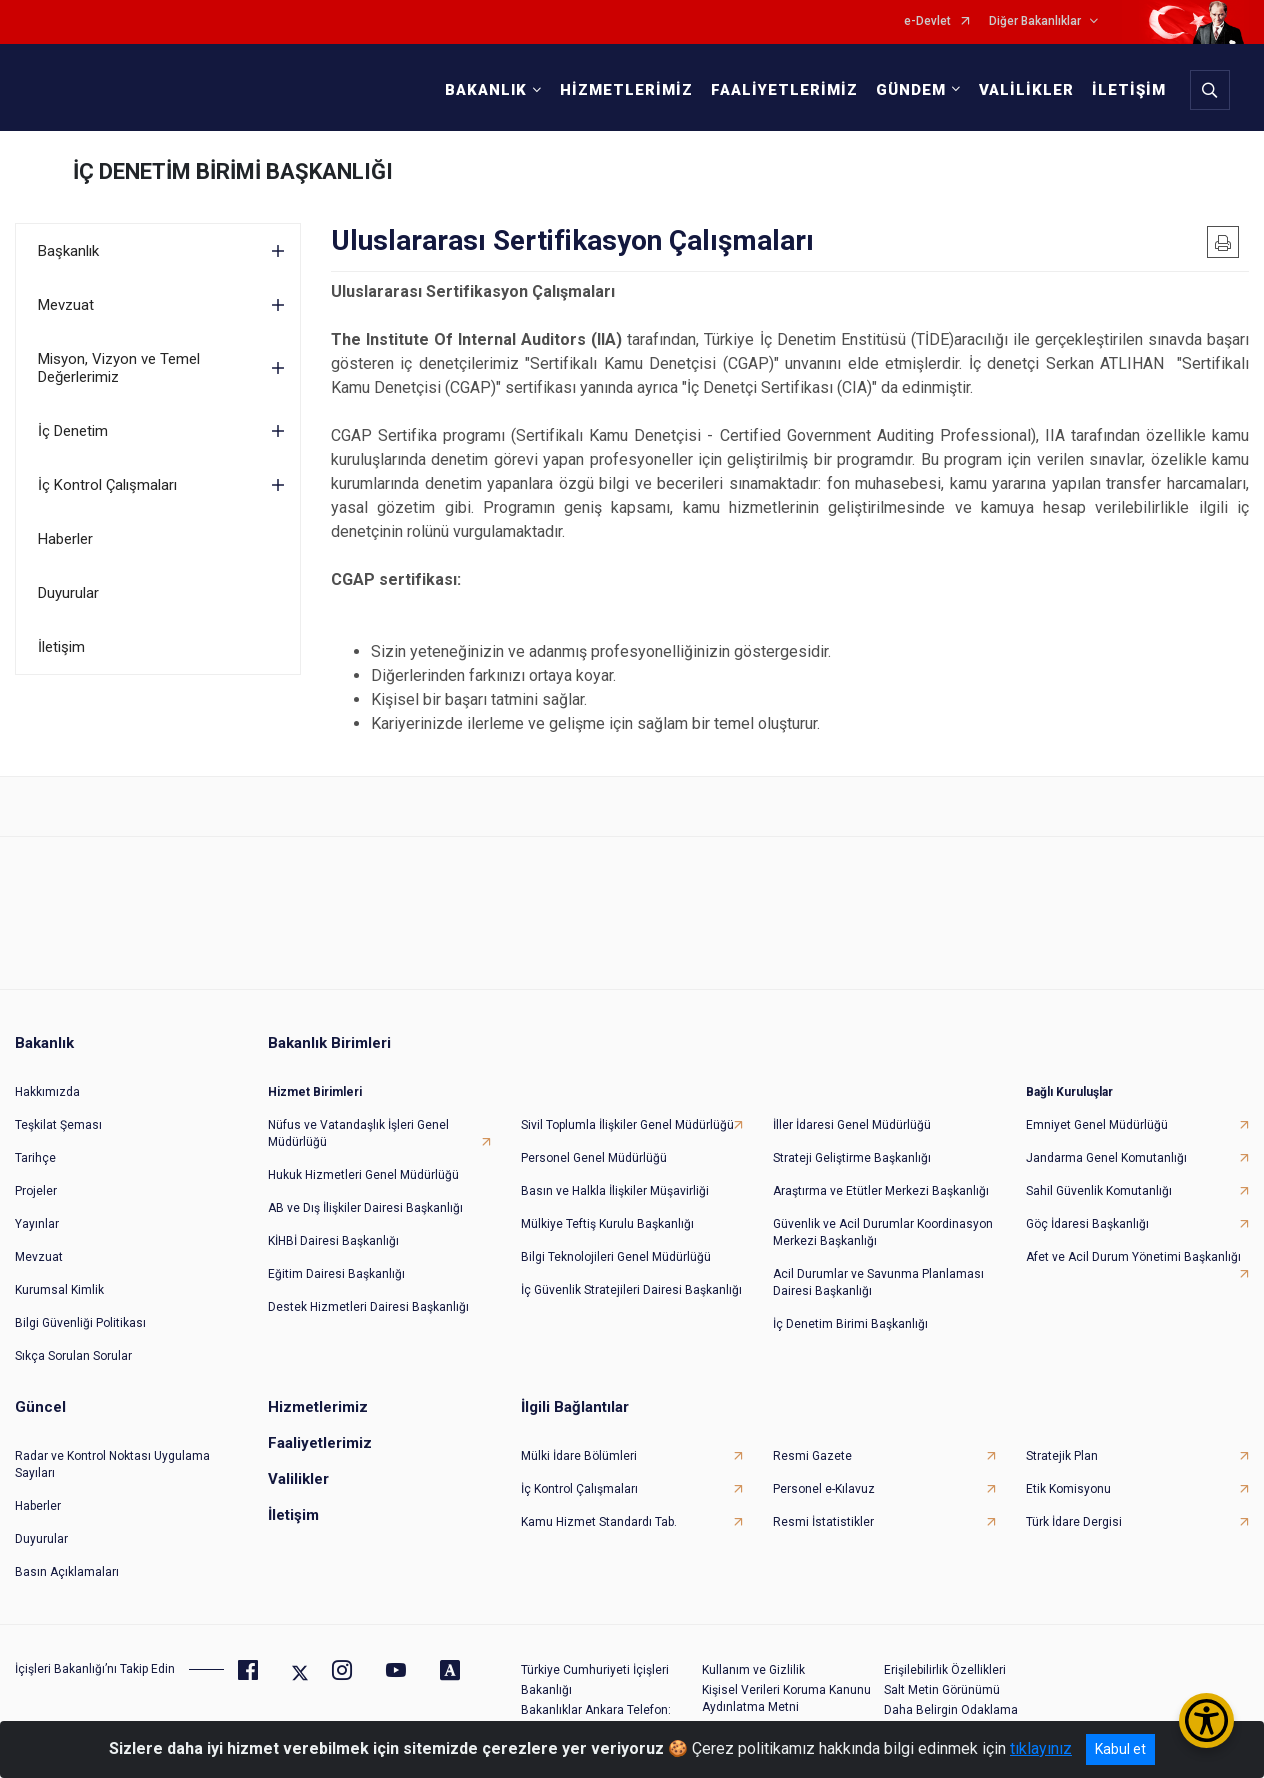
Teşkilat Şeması (58, 1125)
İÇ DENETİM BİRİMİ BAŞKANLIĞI (233, 171)
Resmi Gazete (812, 1456)
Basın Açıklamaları (67, 1572)
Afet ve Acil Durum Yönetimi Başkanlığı (1133, 1257)
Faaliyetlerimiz (320, 1443)
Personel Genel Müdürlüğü (594, 1158)
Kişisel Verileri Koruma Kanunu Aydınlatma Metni (786, 1698)
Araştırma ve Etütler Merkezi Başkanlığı (881, 1191)
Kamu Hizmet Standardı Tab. (599, 1522)
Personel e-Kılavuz (824, 1489)
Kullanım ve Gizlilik (753, 1670)
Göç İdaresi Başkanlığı (1087, 1224)
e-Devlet (927, 21)
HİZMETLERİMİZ (626, 90)
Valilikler (298, 1479)
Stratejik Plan (1062, 1456)
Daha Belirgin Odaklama (951, 1710)
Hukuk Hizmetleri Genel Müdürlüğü (363, 1175)
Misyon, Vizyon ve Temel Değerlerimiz (119, 368)
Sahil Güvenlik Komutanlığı (1099, 1191)
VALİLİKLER (1026, 90)
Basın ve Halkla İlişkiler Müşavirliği (615, 1191)
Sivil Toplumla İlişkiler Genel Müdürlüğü (627, 1125)
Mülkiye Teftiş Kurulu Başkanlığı (607, 1224)
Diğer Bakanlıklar (1035, 21)
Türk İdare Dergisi (1074, 1522)
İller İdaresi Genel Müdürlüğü (852, 1125)
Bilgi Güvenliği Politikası (80, 1323)
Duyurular (68, 593)
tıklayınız (1041, 1748)
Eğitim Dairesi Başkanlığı (336, 1274)
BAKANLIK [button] (486, 90)
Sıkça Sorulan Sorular (73, 1356)
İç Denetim (73, 431)
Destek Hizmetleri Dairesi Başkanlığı (368, 1307)
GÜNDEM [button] (911, 90)
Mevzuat (66, 305)
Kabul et (1120, 1749)
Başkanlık (68, 251)
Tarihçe (35, 1158)
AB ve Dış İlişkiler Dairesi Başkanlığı (365, 1208)
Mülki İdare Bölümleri (579, 1456)
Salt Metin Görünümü (942, 1690)
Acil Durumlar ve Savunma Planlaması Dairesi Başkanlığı (878, 1282)
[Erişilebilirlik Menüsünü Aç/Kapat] (1206, 1720)
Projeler (36, 1191)
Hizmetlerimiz (318, 1407)
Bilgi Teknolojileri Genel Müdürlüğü (616, 1257)
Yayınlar (37, 1224)
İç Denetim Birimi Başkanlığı (850, 1324)
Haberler (65, 539)
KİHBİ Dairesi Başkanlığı (333, 1241)
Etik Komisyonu (1068, 1489)
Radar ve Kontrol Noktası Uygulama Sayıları (112, 1464)
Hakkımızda (47, 1092)
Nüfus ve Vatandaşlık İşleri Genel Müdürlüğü (358, 1133)
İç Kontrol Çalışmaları (107, 485)
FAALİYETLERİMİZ (784, 90)
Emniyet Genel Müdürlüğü (1097, 1125)
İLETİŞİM (1129, 90)
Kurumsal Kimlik (59, 1290)
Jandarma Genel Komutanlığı (1106, 1158)
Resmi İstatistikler (823, 1522)
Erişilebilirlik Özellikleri (945, 1670)
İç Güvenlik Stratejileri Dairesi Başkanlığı (631, 1290)
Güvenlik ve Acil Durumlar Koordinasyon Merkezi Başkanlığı (883, 1232)
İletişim (61, 647)
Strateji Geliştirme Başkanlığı (852, 1158)
